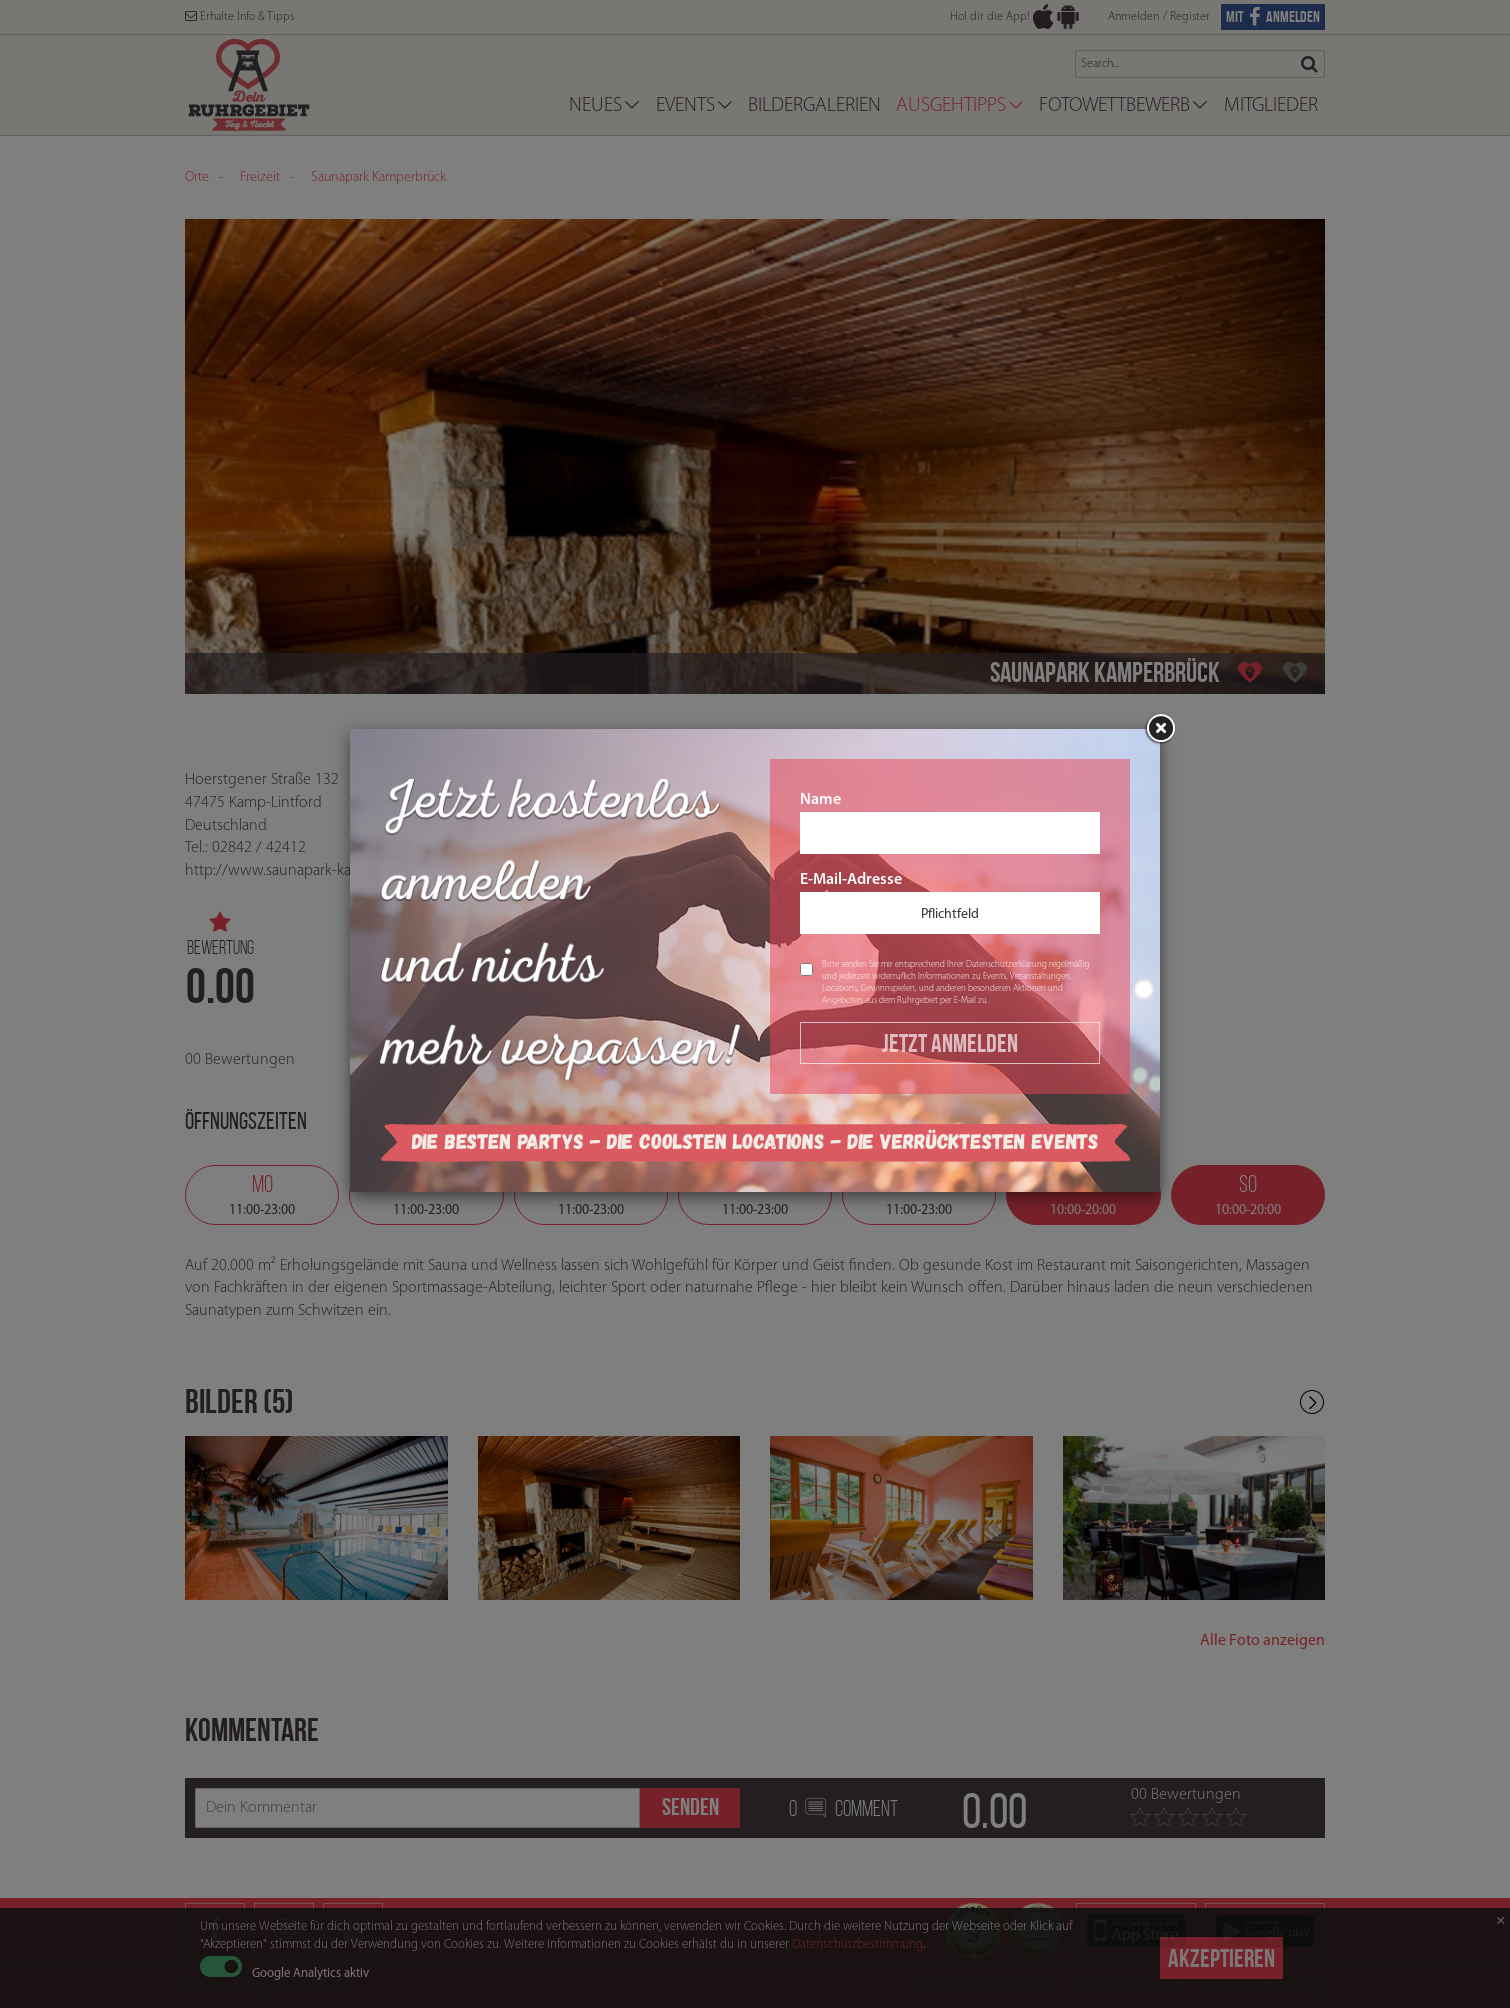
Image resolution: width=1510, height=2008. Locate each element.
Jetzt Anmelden (950, 1043)
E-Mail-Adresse (950, 903)
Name (950, 823)
